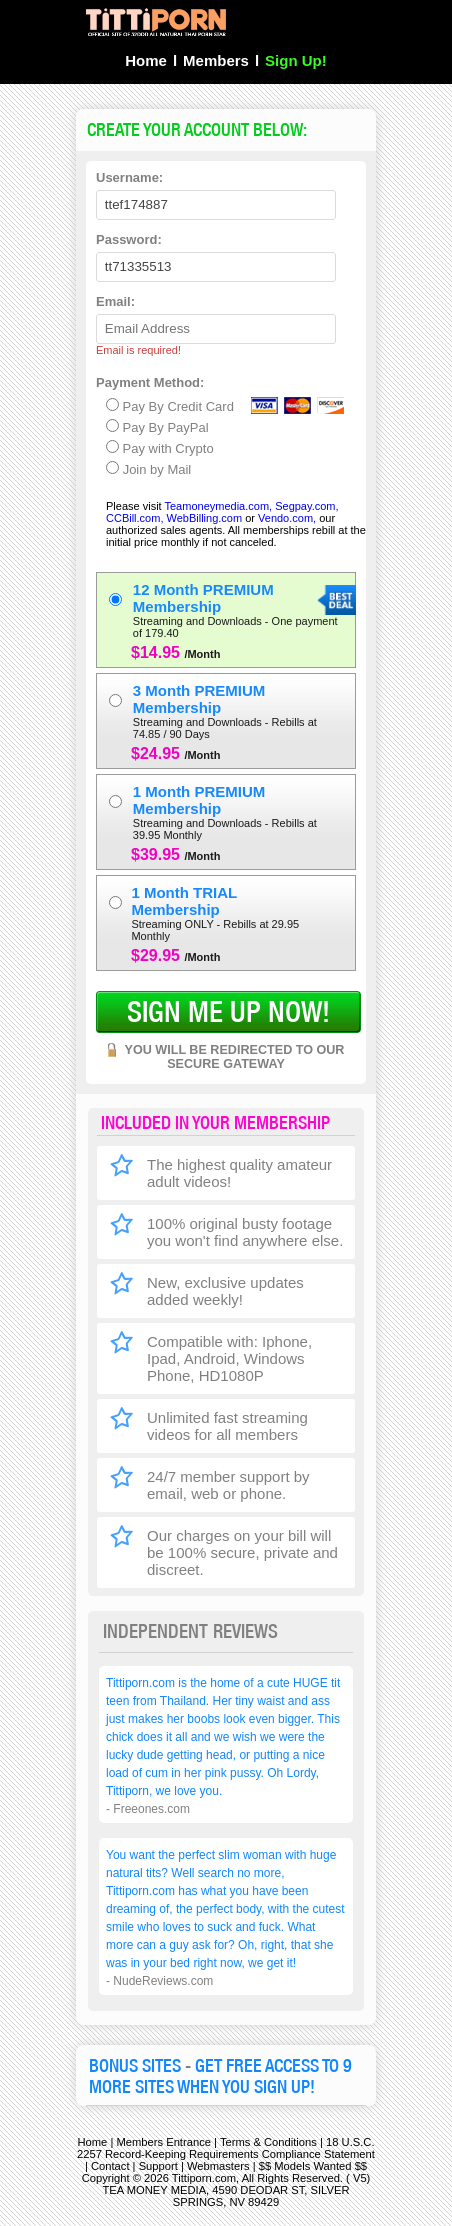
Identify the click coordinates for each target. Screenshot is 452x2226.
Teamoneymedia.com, (219, 506)
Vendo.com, (287, 518)
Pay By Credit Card (170, 406)
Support (158, 2166)
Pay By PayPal (157, 427)
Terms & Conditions (268, 2142)
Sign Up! (296, 60)
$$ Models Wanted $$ (313, 2166)
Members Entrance (163, 2142)
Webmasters (218, 2166)
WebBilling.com (206, 518)
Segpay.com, (306, 506)
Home (146, 60)
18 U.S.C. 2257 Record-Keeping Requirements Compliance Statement (226, 2148)
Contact (110, 2166)
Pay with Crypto (160, 448)
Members (216, 60)
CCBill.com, (134, 518)
